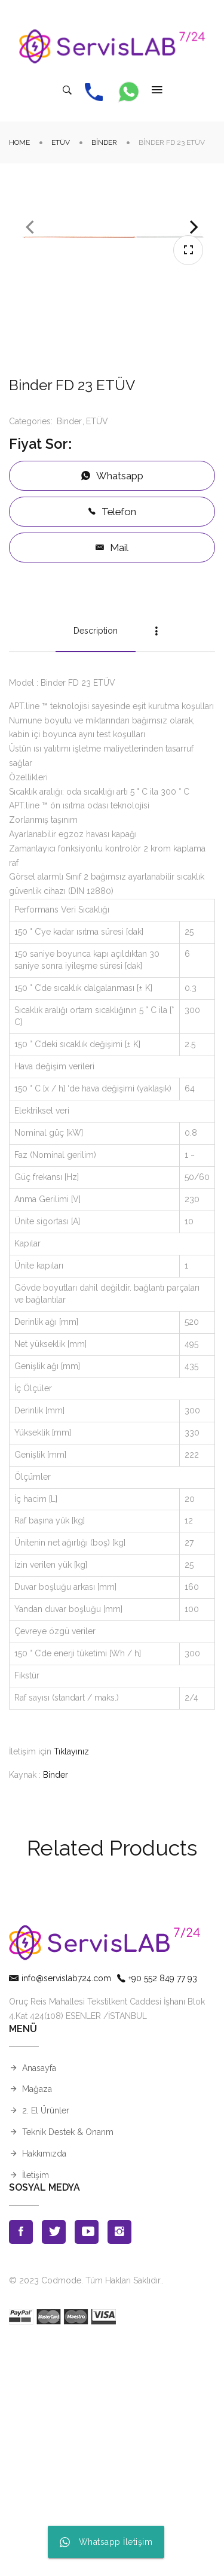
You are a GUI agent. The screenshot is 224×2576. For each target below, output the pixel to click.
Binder (104, 142)
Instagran (119, 2465)
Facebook (21, 2465)
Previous (30, 344)
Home (19, 142)
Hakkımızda (44, 2387)
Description (95, 864)
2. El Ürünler (45, 2344)
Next (194, 344)
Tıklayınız (71, 1985)
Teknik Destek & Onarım (67, 2365)
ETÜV (60, 142)
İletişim (35, 2408)
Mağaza (37, 2323)
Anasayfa (39, 2301)
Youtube (87, 2465)
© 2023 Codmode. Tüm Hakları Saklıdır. (85, 2514)
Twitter (54, 2465)
